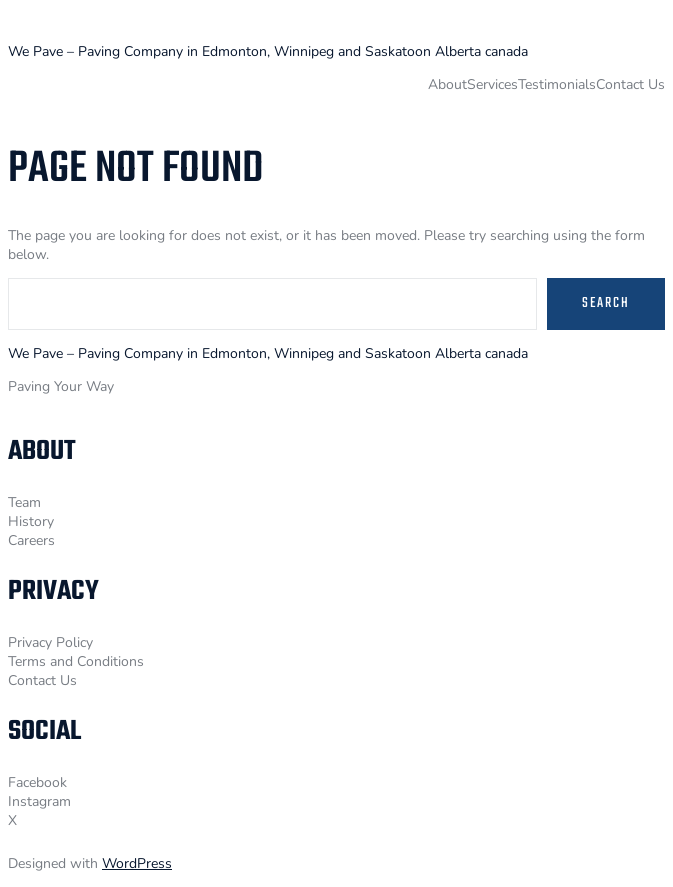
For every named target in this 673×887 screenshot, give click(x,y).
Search (606, 303)
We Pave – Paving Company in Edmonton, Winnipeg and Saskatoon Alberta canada (268, 51)
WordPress (137, 863)
